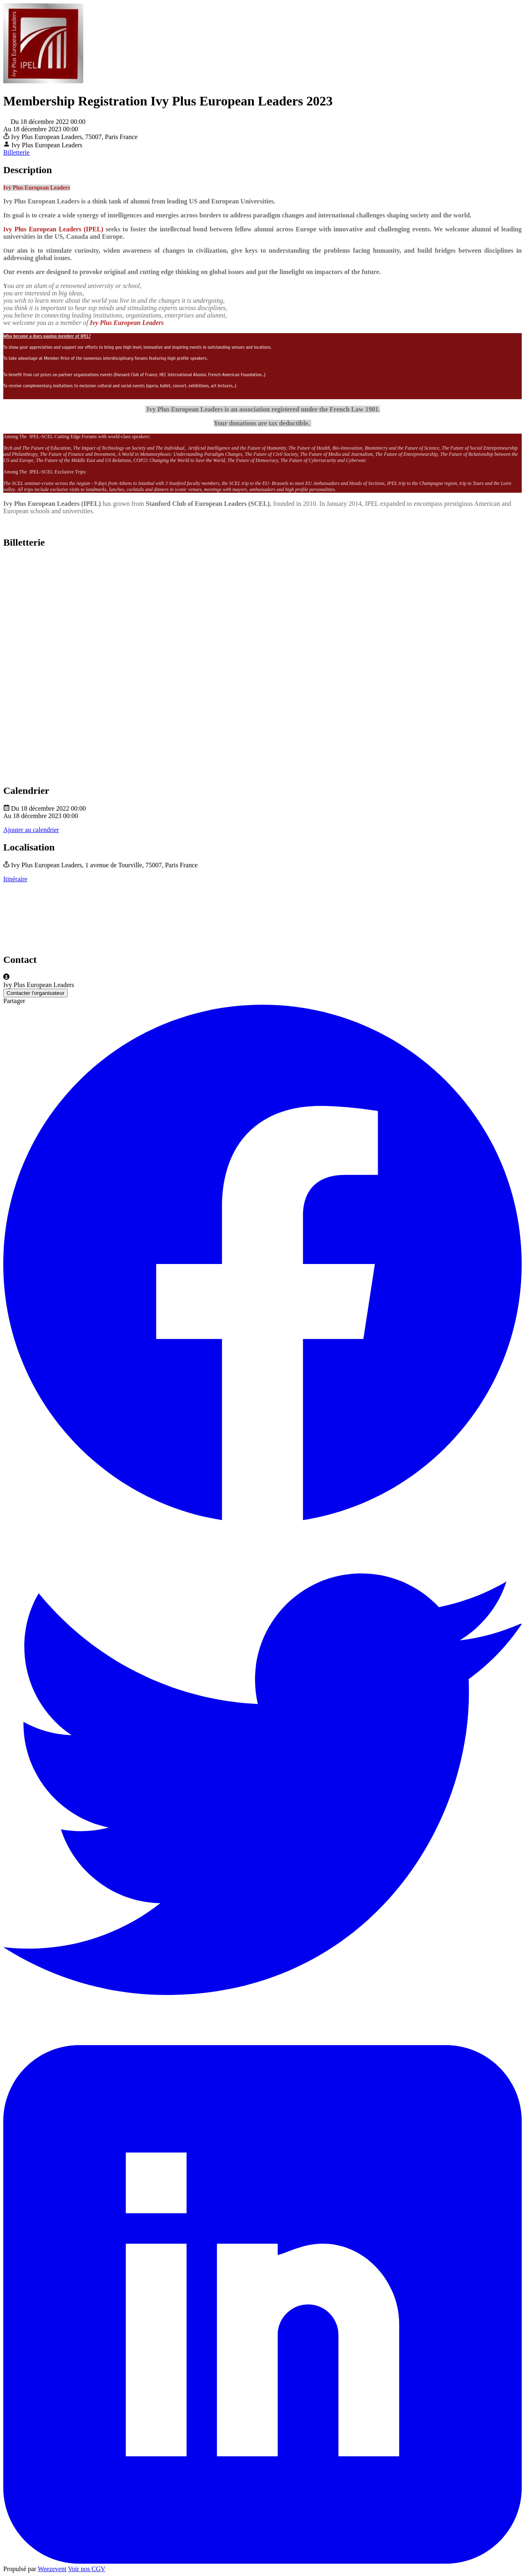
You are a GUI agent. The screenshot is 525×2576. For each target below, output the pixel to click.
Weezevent (52, 2568)
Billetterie (16, 152)
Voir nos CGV (86, 2568)
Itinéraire (15, 878)
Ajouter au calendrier (31, 829)
